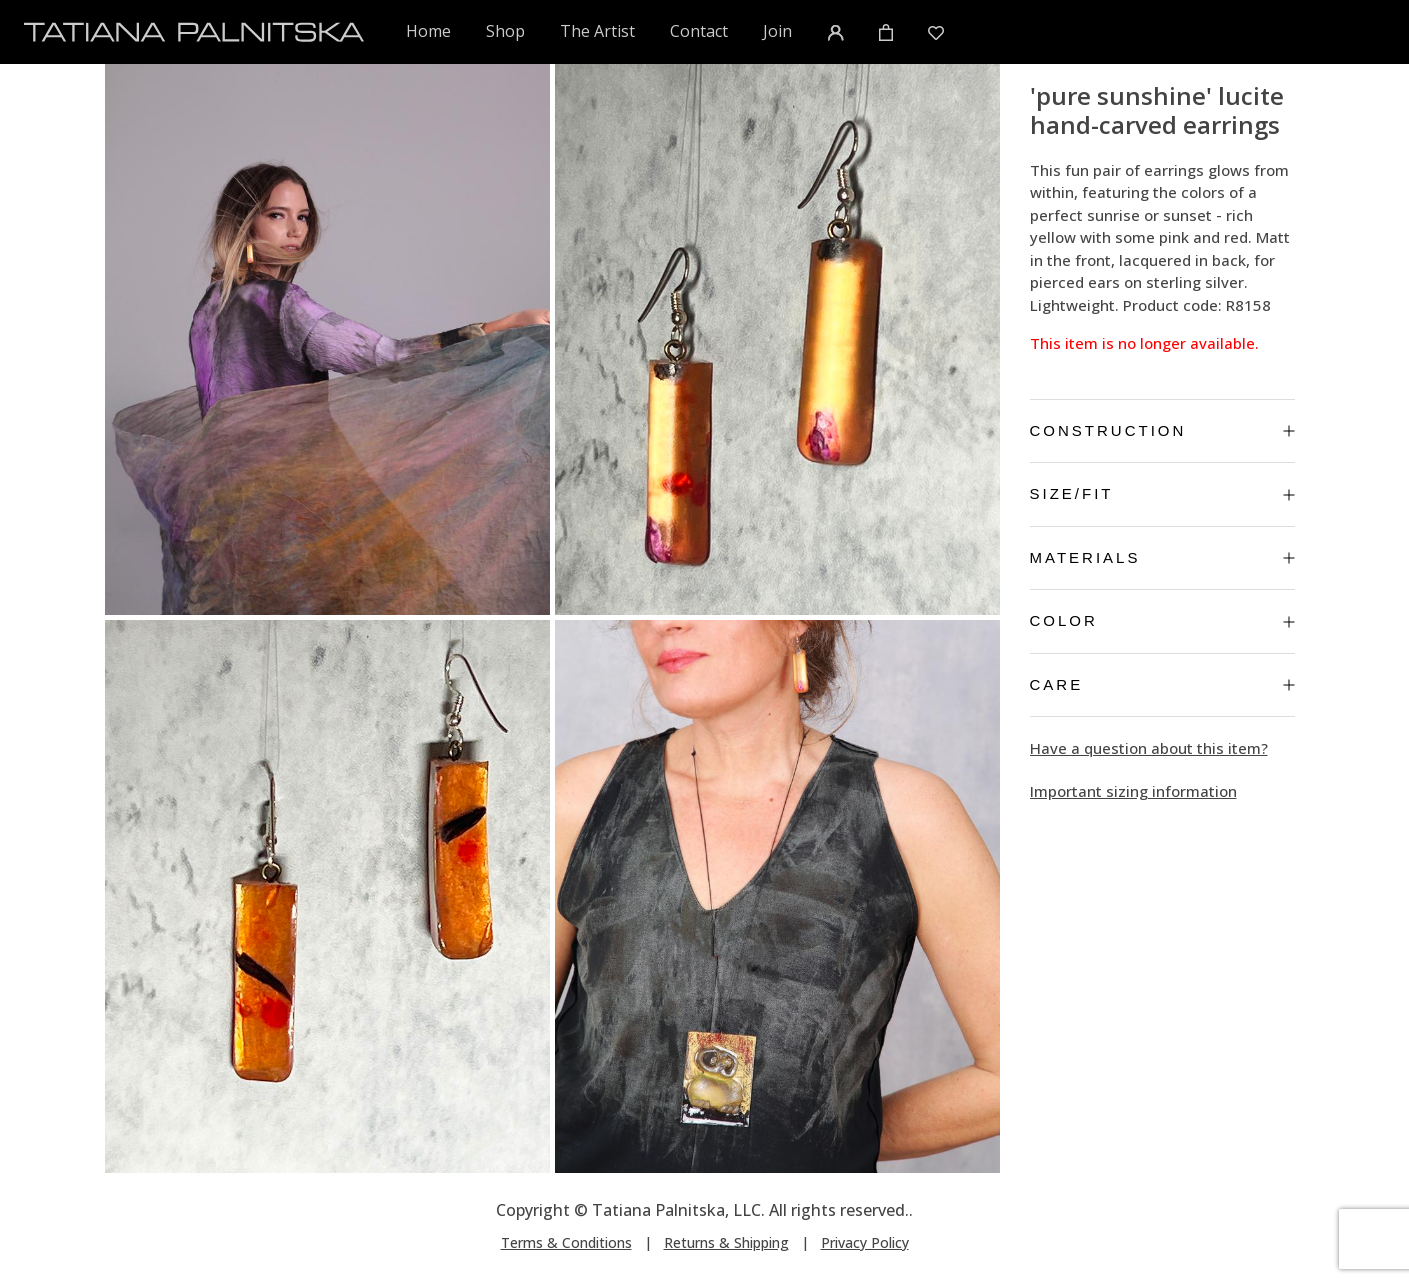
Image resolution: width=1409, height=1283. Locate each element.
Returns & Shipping (726, 1242)
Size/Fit (1162, 493)
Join (777, 31)
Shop (505, 31)
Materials (1162, 557)
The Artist (597, 31)
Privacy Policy (865, 1242)
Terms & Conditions (566, 1242)
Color (1162, 620)
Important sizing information (1133, 791)
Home (429, 30)
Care (1162, 684)
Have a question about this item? (1149, 748)
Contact (699, 31)
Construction (1162, 430)
